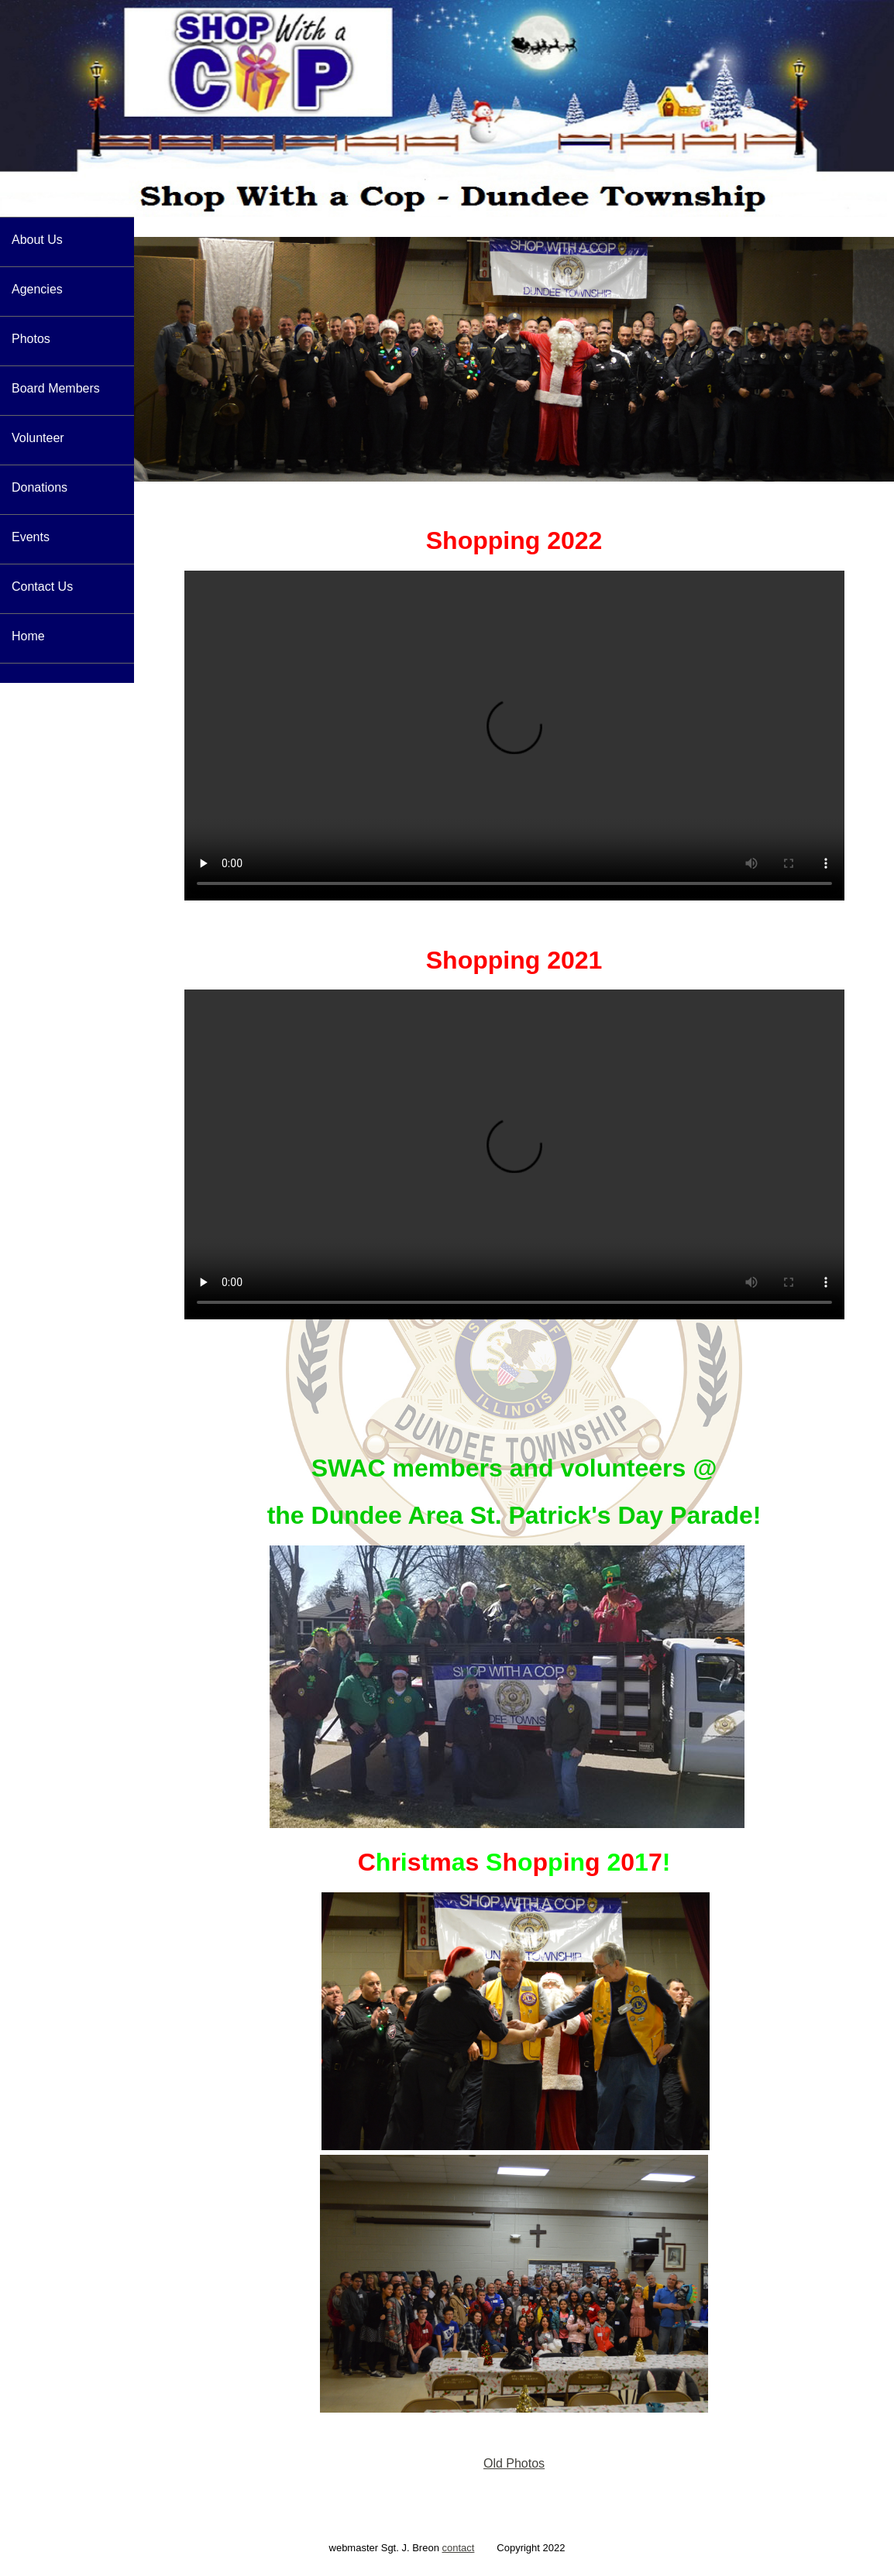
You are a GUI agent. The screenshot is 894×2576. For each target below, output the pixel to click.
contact (458, 2548)
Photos (31, 338)
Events (31, 537)
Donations (39, 487)
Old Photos (514, 2463)
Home (28, 636)
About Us (37, 239)
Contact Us (42, 586)
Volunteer (38, 437)
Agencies (37, 289)
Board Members (56, 388)
